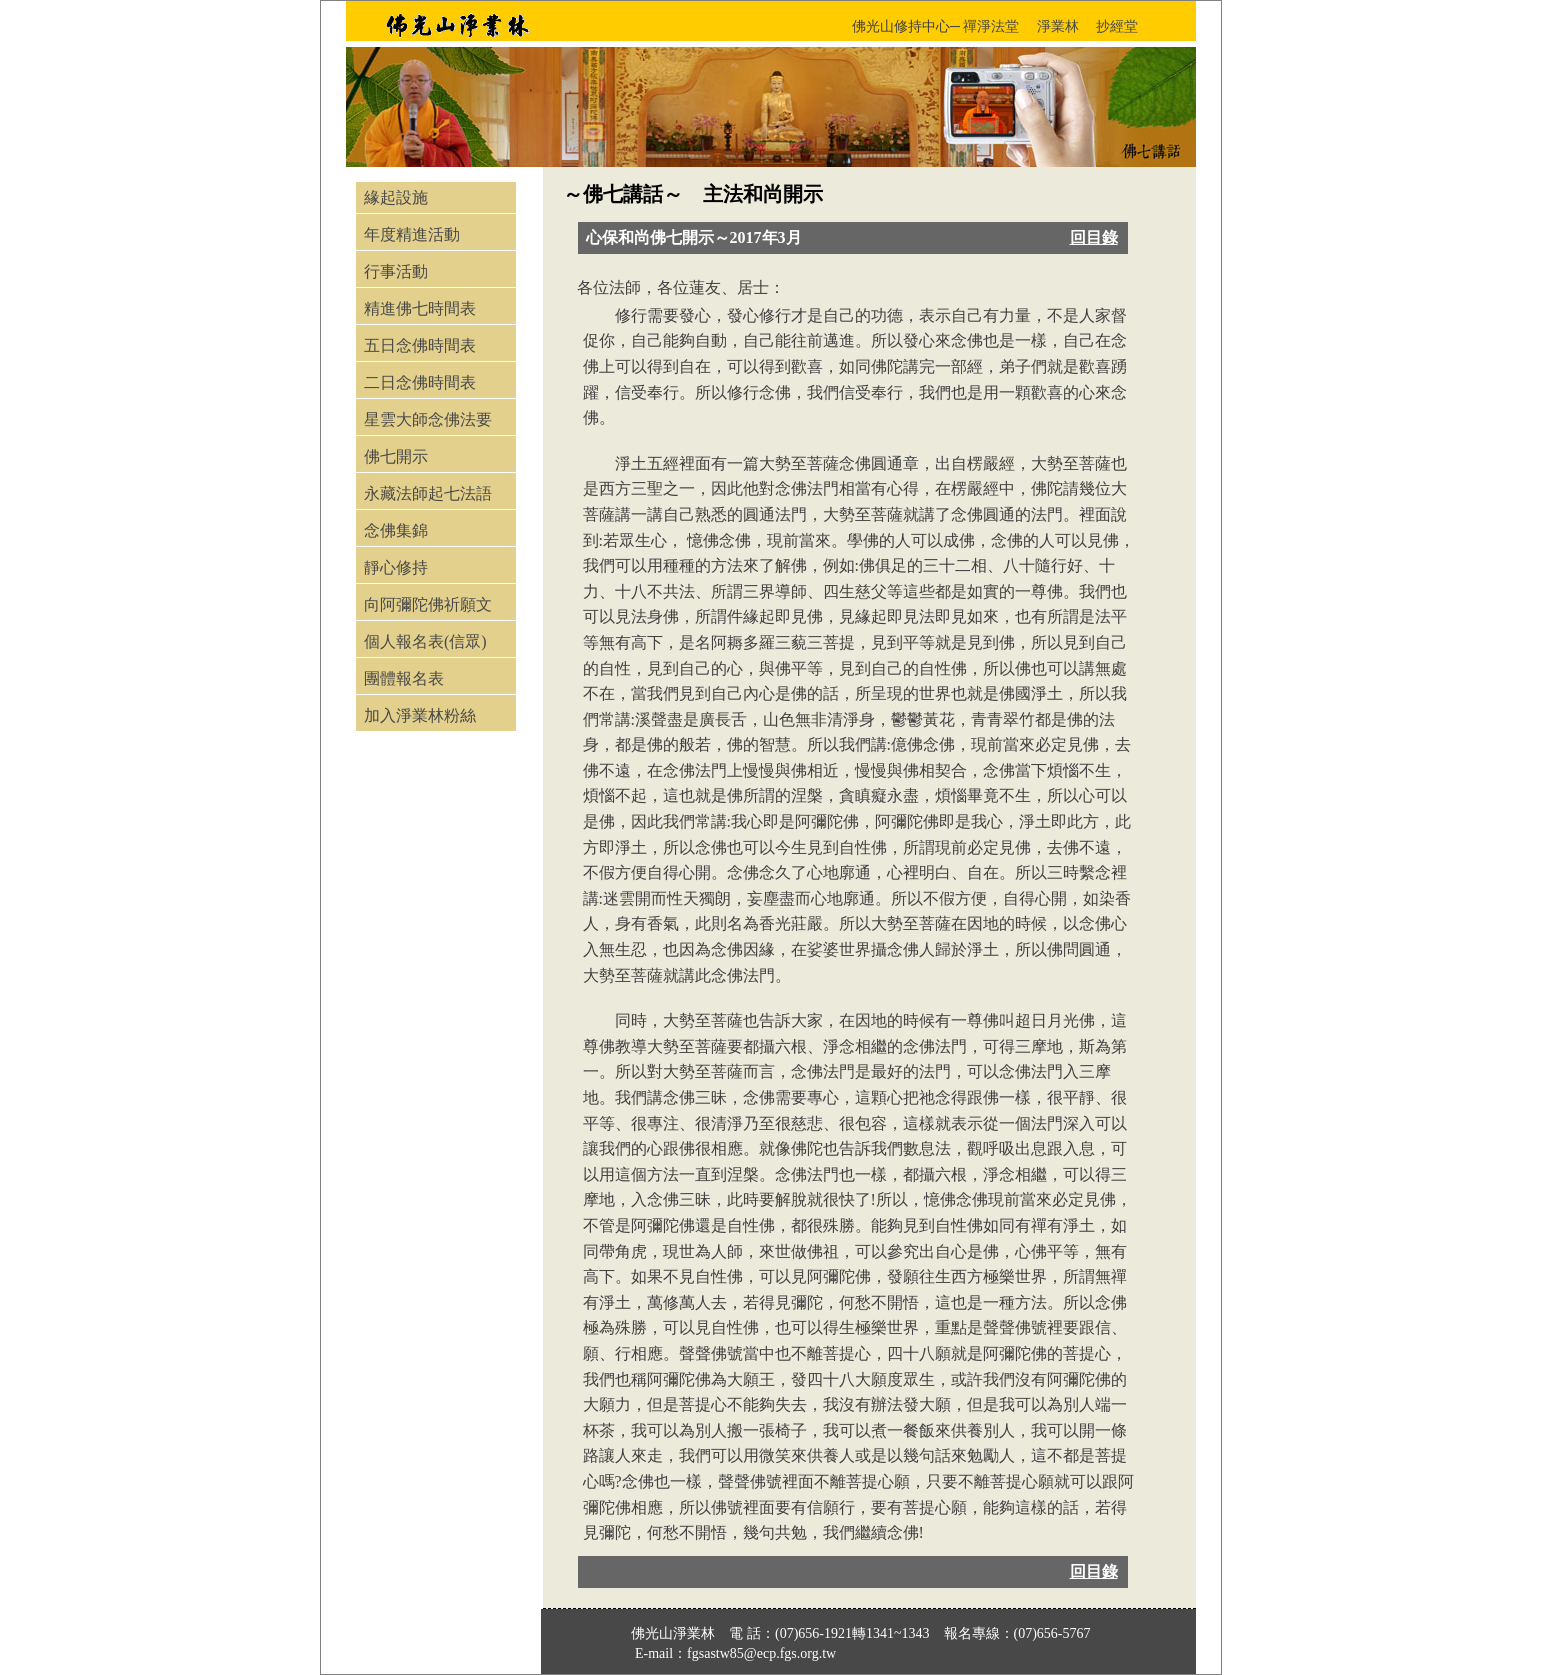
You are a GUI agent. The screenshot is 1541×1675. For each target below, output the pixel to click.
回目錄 (1094, 237)
